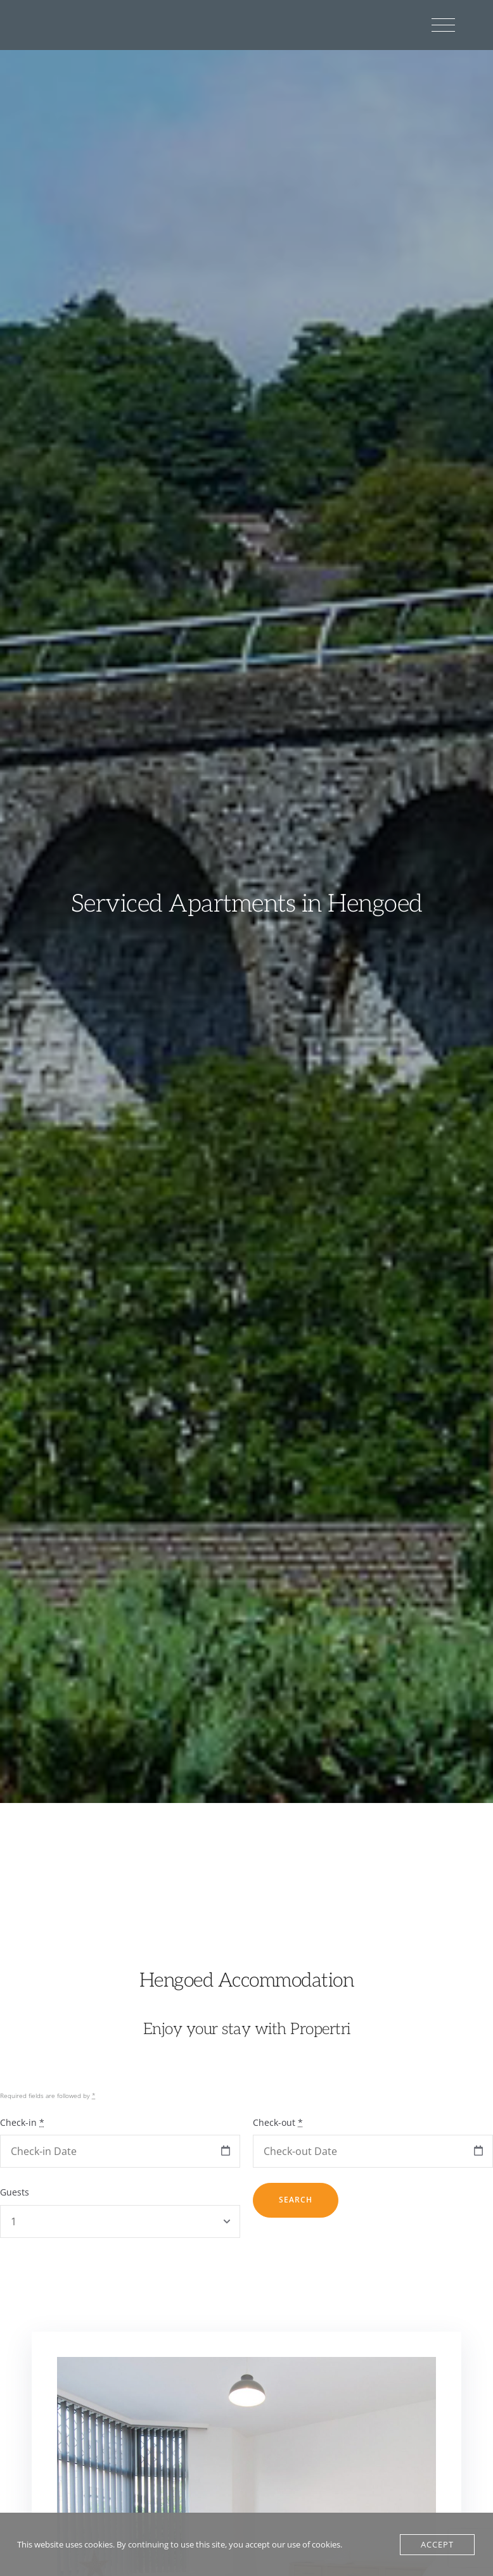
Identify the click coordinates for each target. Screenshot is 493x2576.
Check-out (278, 2122)
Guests (14, 2192)
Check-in (22, 2122)
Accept (437, 2544)
